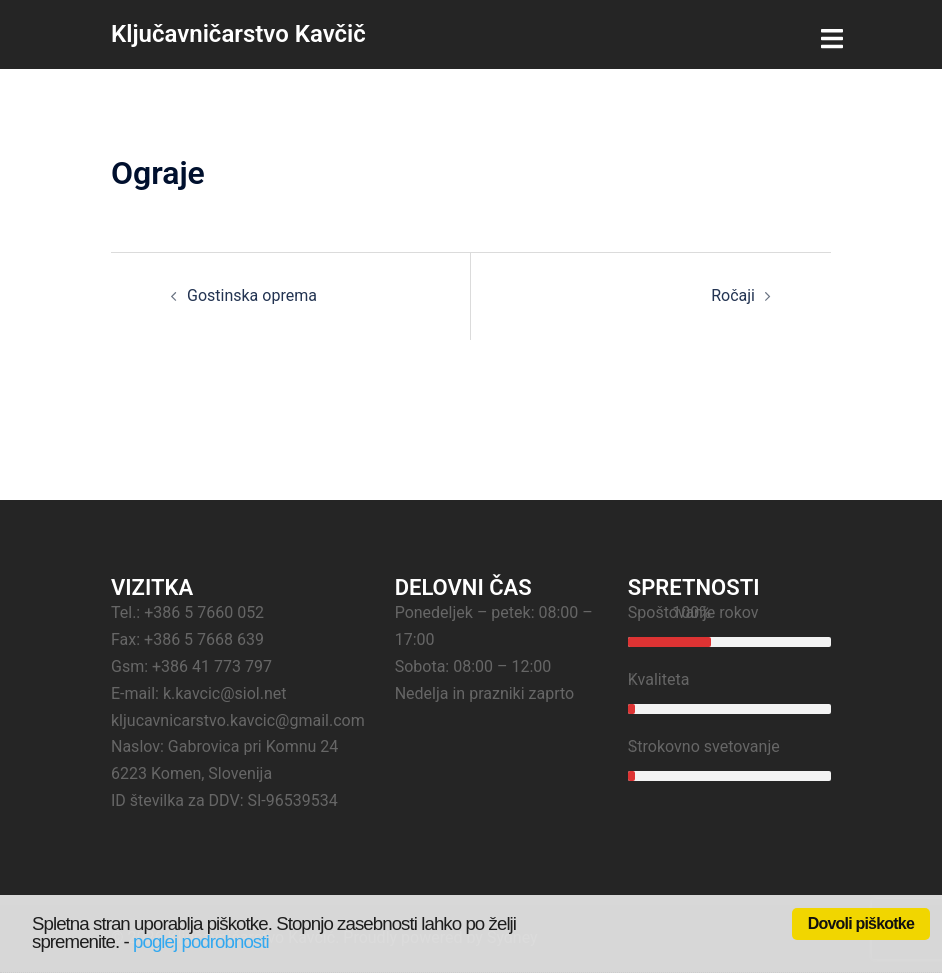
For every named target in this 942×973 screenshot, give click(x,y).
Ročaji (733, 295)
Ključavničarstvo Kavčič (238, 34)
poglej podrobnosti (201, 941)
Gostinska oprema (252, 295)
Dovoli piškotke (861, 923)
